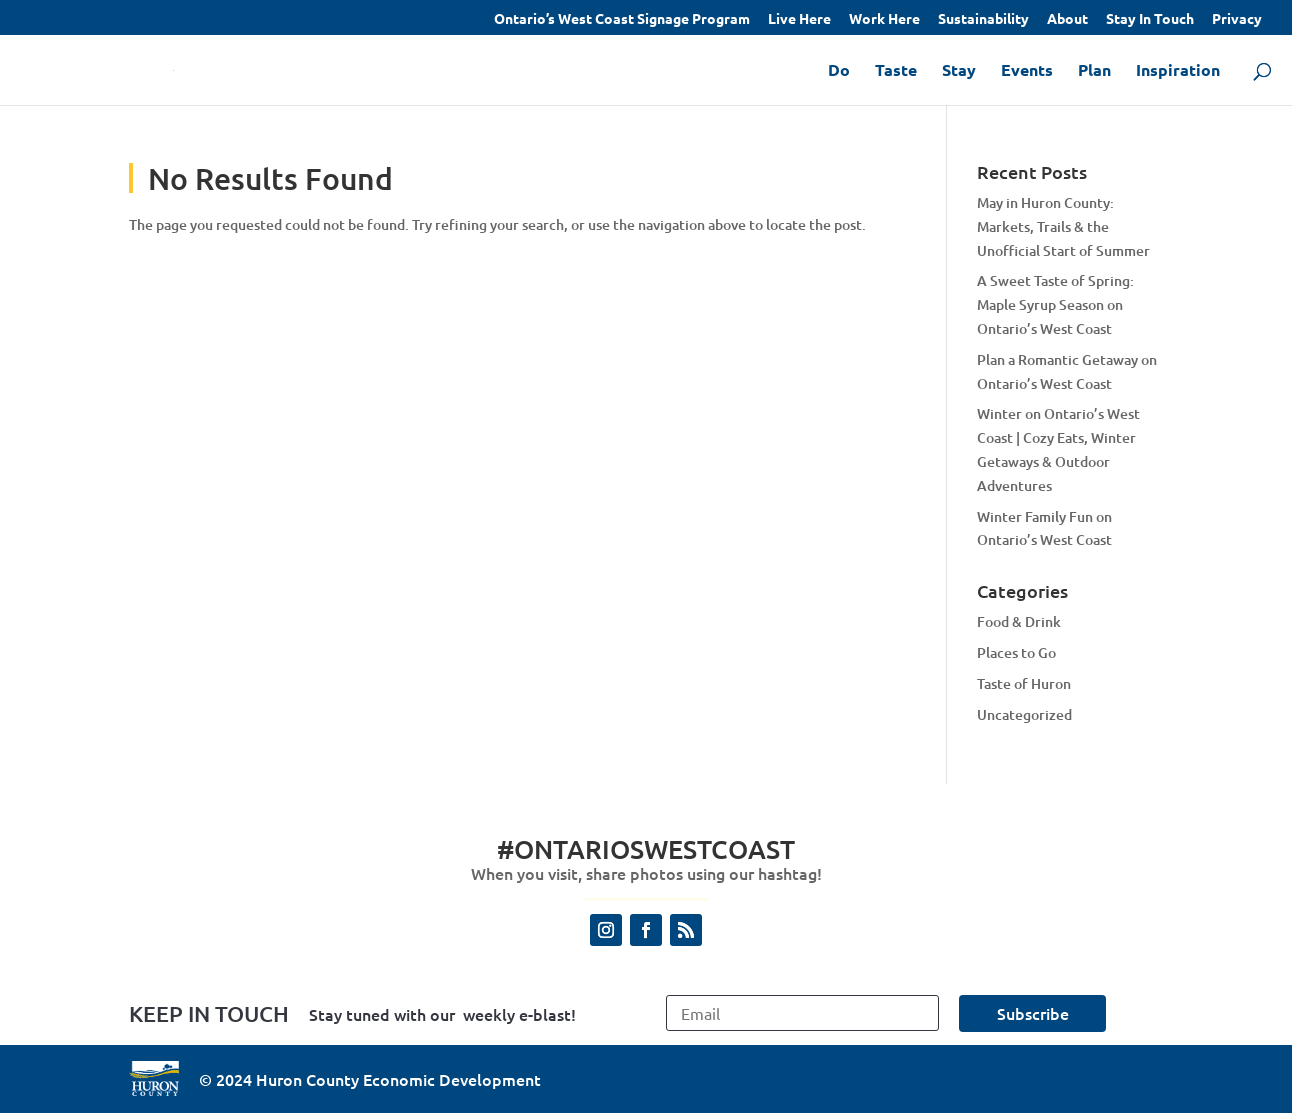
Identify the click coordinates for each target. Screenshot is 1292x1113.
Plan (1094, 71)
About (1067, 19)
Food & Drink (1019, 621)
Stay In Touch (1150, 19)
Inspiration (1178, 71)
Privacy (1237, 19)
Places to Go (1016, 652)
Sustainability (983, 19)
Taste (896, 71)
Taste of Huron (1024, 683)
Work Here (884, 19)
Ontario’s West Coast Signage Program (622, 19)
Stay (959, 71)
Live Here (799, 19)
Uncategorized (1024, 714)
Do (839, 71)
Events (1027, 71)
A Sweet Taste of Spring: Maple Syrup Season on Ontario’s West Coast (1055, 304)
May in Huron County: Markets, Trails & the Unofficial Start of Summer (1063, 226)
